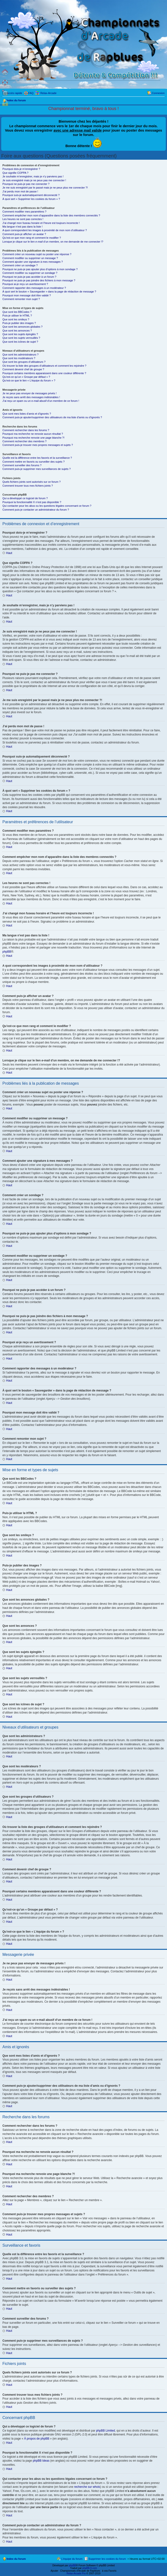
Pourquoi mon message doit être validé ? (26, 295)
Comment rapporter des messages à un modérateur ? (34, 287)
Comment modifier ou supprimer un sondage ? (29, 272)
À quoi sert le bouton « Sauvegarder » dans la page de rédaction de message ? (49, 291)
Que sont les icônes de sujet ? (20, 341)
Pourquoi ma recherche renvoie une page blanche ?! (33, 437)
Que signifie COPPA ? (15, 172)
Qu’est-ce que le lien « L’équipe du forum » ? (28, 380)
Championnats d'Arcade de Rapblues (80, 2570)
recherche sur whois (87, 2487)
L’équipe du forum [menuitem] (71, 2558)
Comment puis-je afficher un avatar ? (24, 234)
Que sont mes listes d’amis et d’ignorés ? (26, 413)
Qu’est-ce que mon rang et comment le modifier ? (31, 237)
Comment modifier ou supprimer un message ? (30, 258)
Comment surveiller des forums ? (21, 465)
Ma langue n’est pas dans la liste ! (22, 226)
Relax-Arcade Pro (76, 2573)
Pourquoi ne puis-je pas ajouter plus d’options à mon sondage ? (40, 269)
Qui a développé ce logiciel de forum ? (25, 498)
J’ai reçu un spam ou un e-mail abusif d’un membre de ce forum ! (40, 400)
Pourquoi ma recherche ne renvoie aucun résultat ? (32, 433)
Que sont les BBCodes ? (16, 311)
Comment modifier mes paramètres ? (24, 211)
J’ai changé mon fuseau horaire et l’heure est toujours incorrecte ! (41, 222)
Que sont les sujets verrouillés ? (21, 337)
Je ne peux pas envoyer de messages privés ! (29, 393)
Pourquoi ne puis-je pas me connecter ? (25, 183)
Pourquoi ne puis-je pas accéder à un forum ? (29, 276)
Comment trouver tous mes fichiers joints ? (27, 485)
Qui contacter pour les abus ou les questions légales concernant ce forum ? (46, 505)
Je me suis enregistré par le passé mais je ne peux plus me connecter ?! (45, 187)
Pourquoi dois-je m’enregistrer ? (21, 168)
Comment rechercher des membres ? (24, 441)
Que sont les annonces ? (17, 330)
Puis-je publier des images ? (19, 323)
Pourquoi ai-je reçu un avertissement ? (25, 284)
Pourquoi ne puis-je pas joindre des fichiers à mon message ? (38, 280)
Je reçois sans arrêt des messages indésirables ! (31, 397)
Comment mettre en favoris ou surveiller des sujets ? (33, 461)
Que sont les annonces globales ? (22, 326)
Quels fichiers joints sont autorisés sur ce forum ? (31, 481)
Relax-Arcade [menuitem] (48, 93)
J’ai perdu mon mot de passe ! (20, 191)
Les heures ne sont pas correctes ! (22, 219)
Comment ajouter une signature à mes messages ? (32, 261)
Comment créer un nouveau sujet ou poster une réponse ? (36, 254)
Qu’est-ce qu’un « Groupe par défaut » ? (26, 376)
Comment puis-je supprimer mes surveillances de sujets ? (36, 468)
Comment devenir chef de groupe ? (23, 369)
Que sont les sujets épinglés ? (20, 334)
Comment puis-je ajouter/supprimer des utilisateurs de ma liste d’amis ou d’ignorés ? (52, 417)
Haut (9, 553)
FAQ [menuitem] (31, 93)
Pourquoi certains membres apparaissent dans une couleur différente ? (44, 373)
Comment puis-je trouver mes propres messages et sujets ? (37, 444)
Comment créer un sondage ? (20, 265)
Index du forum (16, 2558)
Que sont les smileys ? (15, 319)
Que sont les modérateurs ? (18, 358)
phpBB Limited (105, 2430)
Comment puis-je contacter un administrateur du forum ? (35, 509)
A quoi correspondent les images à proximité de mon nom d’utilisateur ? (44, 230)
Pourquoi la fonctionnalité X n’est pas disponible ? (31, 502)
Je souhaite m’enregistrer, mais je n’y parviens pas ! (33, 176)
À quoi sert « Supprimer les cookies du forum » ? (31, 199)
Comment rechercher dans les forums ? (25, 430)
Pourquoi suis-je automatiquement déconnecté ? (31, 195)
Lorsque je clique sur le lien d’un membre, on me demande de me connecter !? (52, 241)
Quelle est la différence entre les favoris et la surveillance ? (37, 457)
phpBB (6, 951)
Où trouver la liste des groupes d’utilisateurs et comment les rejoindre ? (44, 365)
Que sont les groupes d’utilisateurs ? (24, 361)
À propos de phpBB (36, 2438)
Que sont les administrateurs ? (20, 354)
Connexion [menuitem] (158, 93)
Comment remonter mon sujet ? (21, 299)
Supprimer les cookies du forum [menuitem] (107, 2558)
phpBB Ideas (41, 2460)
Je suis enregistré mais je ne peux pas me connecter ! (34, 180)
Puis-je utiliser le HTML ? (17, 315)
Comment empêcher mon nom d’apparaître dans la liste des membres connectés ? (51, 215)
